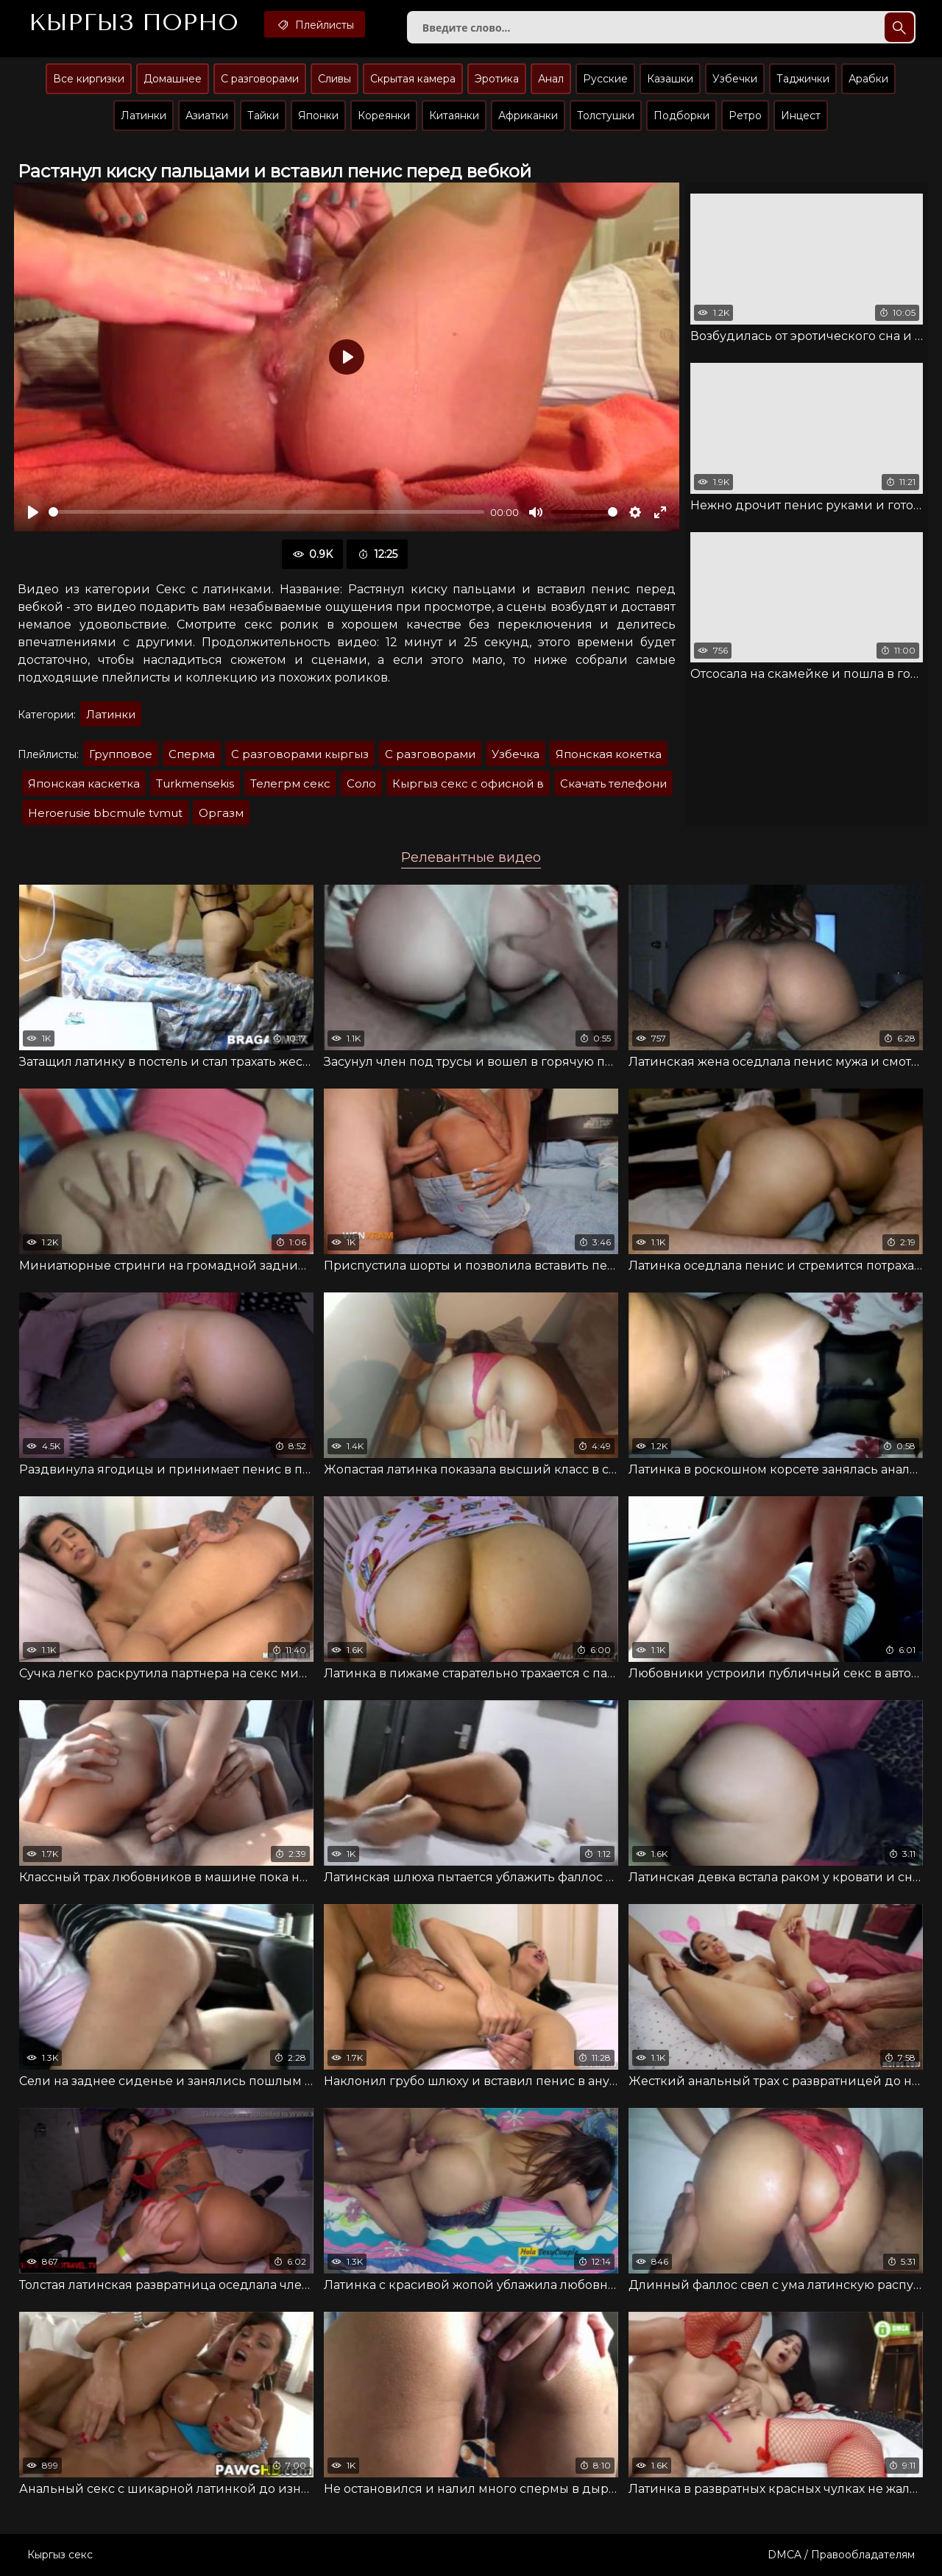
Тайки (263, 115)
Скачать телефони (613, 783)
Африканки (528, 115)
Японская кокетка (609, 754)
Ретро (745, 115)
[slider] (266, 512)
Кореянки (384, 115)
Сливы (334, 78)
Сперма (192, 754)
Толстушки (605, 115)
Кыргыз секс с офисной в (468, 783)
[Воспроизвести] (33, 512)
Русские (605, 78)
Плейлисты (314, 24)
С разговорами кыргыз (300, 754)
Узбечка (515, 754)
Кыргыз (133, 23)
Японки (318, 115)
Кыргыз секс (60, 2554)
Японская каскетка (84, 783)
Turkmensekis (195, 783)
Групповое (120, 754)
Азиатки (206, 115)
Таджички (802, 78)
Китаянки (454, 115)
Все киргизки (88, 78)
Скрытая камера (413, 78)
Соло (361, 783)
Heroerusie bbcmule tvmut (105, 813)
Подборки (681, 115)
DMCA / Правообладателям (841, 2554)
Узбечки (734, 78)
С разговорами (260, 78)
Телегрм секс (290, 783)
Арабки (868, 78)
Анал (551, 78)
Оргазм (221, 813)
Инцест (801, 115)
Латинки (143, 115)
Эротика (497, 78)
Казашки (670, 78)
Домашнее (173, 78)
